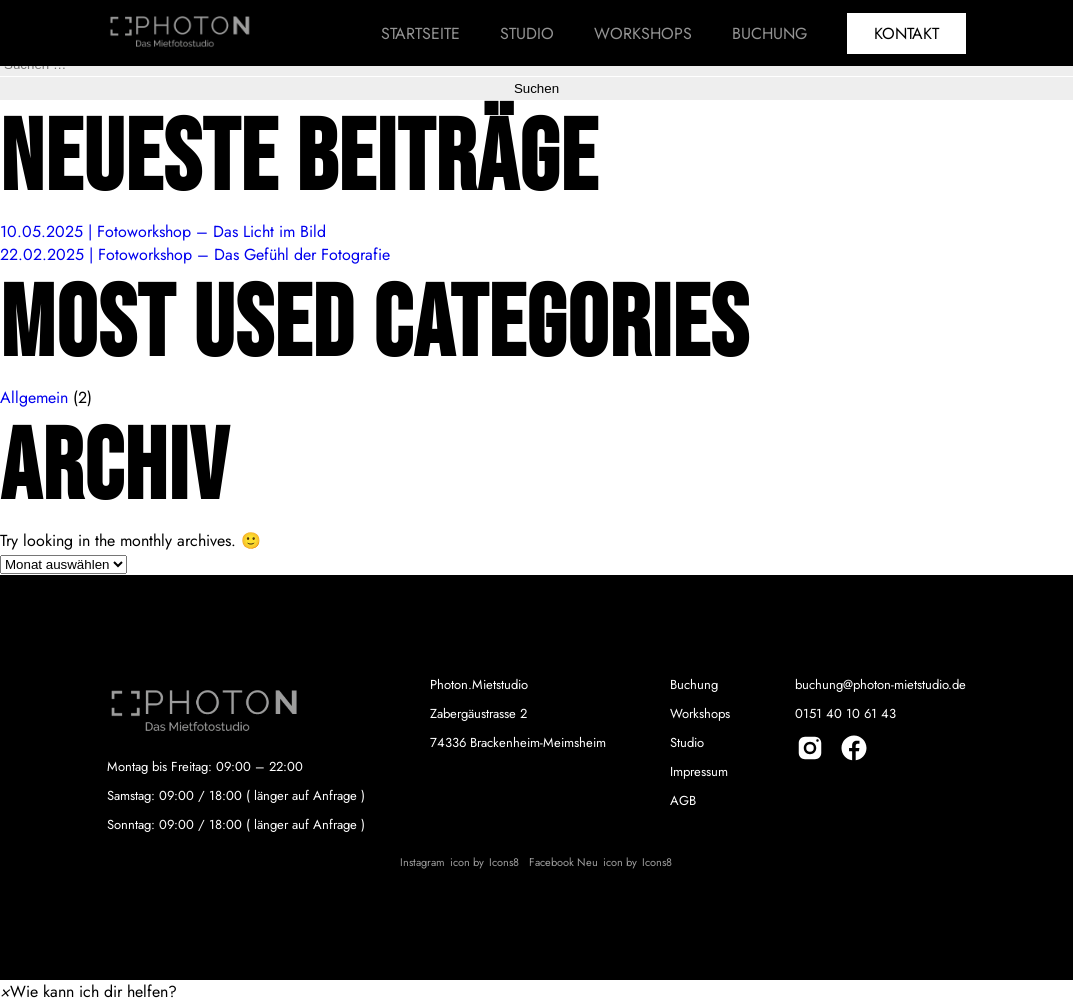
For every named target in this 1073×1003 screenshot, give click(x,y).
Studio (527, 33)
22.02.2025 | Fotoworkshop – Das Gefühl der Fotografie (195, 254)
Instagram (422, 862)
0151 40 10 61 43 (845, 713)
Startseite (420, 33)
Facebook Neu (563, 862)
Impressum (699, 771)
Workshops (643, 33)
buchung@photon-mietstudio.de (880, 684)
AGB (683, 800)
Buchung (769, 33)
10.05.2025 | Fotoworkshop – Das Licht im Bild (163, 231)
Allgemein (34, 397)
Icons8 (504, 862)
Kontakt (906, 33)
